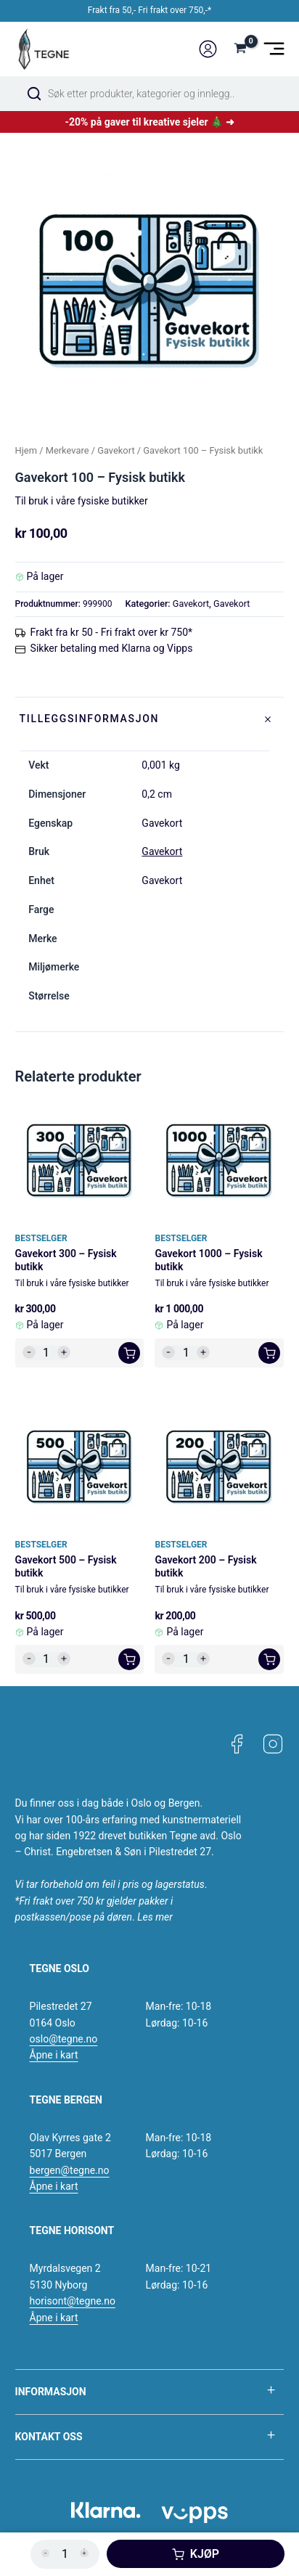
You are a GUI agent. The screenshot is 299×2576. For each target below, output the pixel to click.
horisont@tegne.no (72, 2301)
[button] (129, 1353)
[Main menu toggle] (273, 49)
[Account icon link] (208, 49)
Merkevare (67, 450)
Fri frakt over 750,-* (174, 10)
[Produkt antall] (46, 1353)
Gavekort (115, 450)
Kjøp (204, 2554)
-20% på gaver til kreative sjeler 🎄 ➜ (149, 122)
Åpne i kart (54, 2055)
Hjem (26, 450)
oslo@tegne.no (64, 2039)
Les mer (155, 1917)
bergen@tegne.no (70, 2170)
